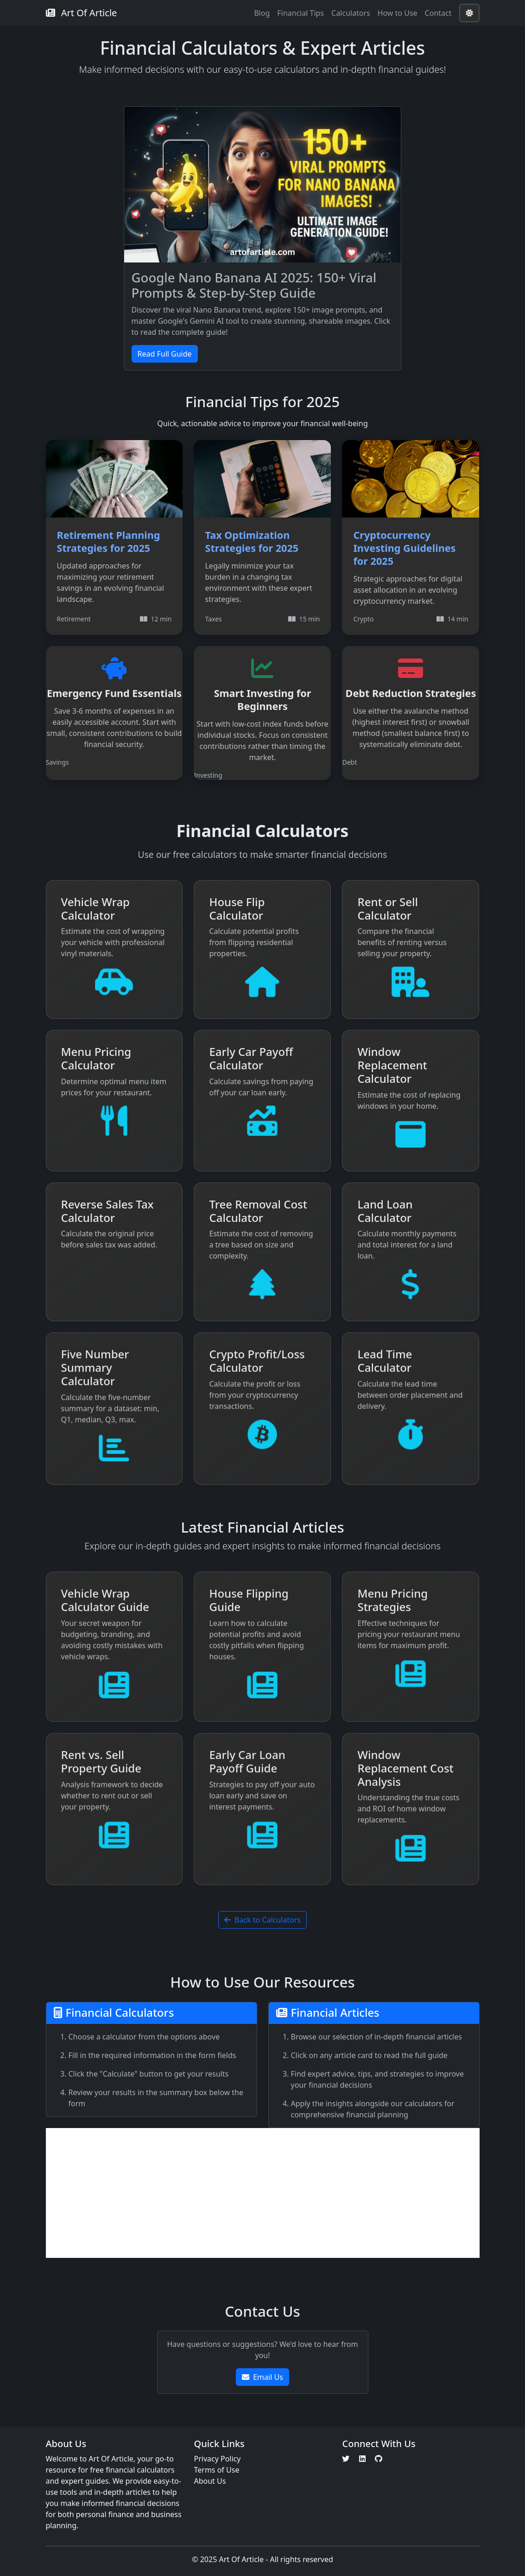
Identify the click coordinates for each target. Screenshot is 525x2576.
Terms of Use (216, 2470)
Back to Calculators (262, 1920)
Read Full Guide (165, 354)
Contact (438, 13)
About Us (210, 2481)
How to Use (397, 13)
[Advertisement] (263, 2193)
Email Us (262, 2377)
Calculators (350, 13)
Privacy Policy (217, 2459)
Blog (262, 13)
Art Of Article (81, 12)
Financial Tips (300, 13)
